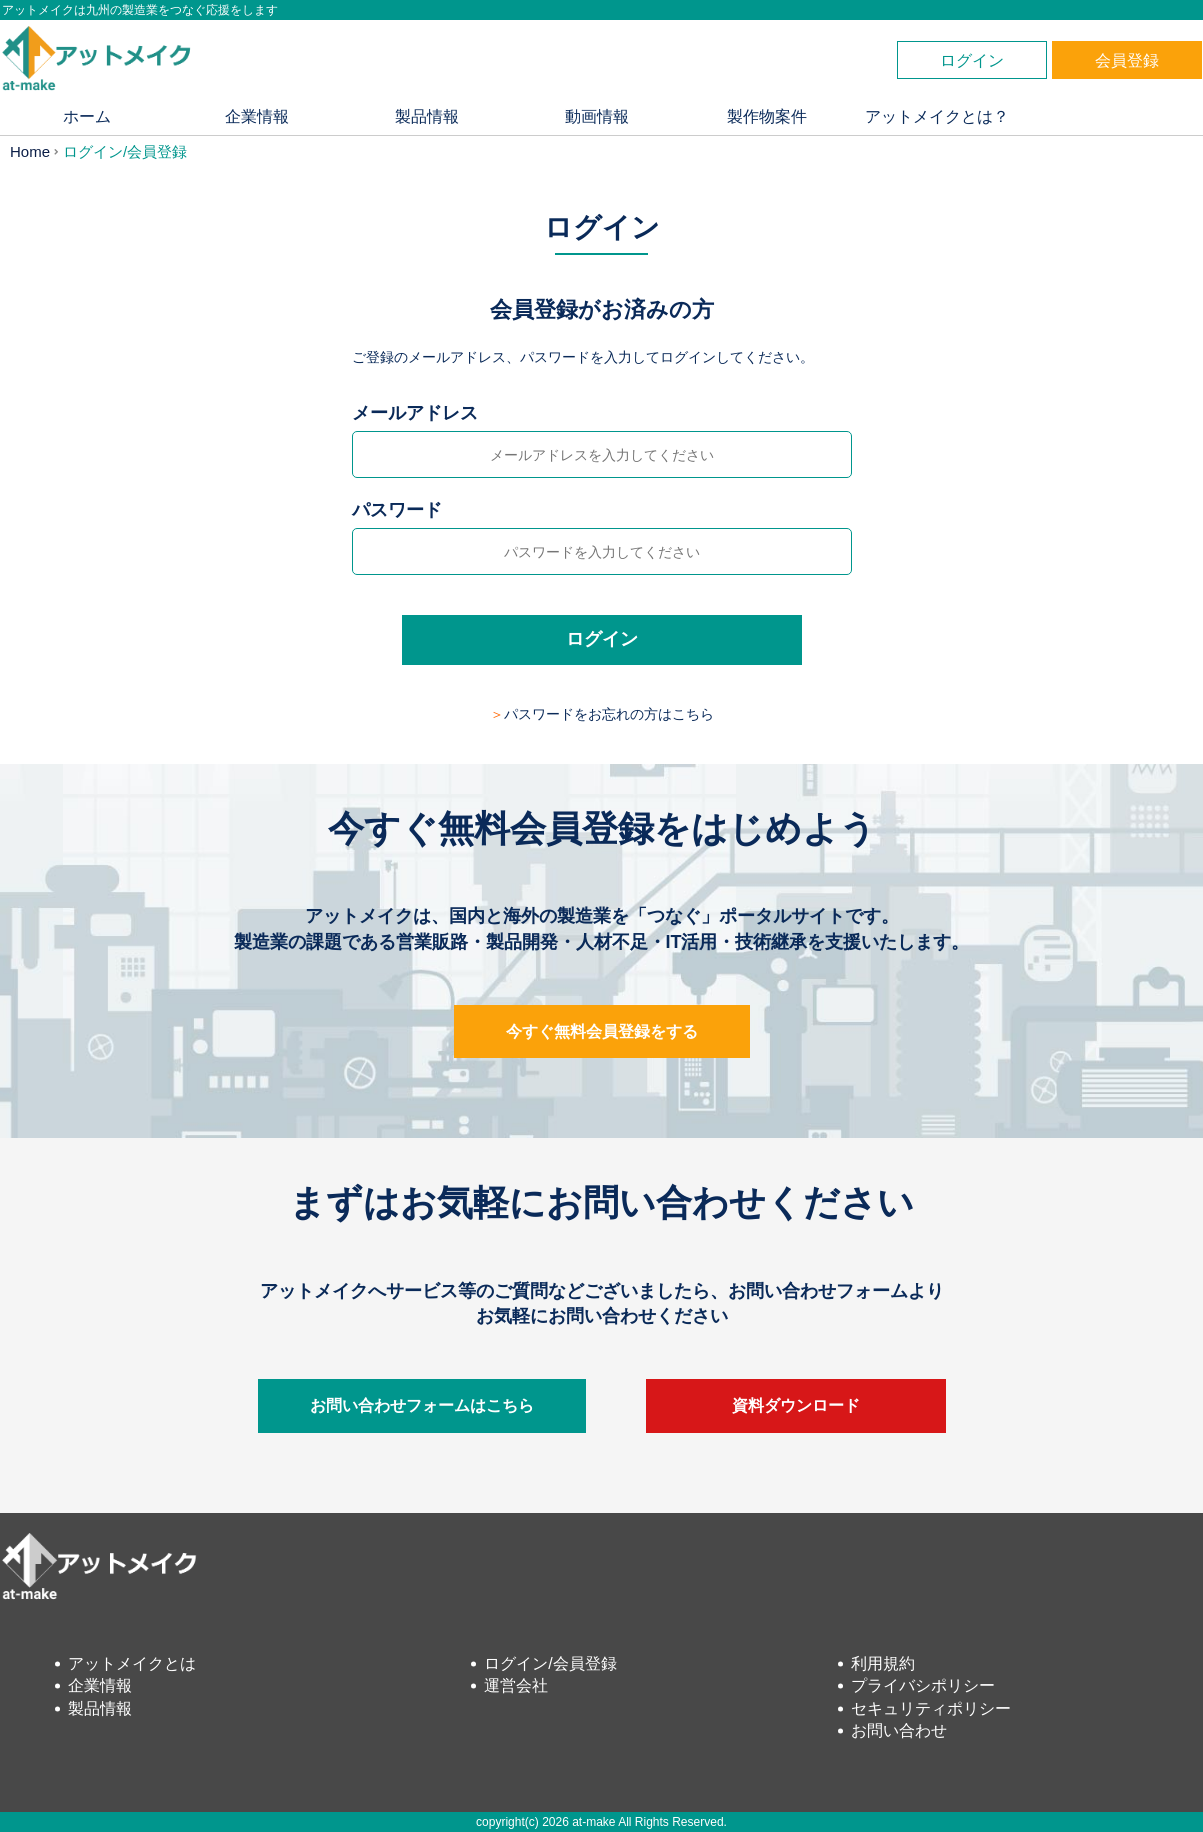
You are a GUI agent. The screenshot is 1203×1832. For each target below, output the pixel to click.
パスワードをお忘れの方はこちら (609, 714)
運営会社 (516, 1685)
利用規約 (883, 1663)
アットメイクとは (132, 1663)
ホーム (87, 116)
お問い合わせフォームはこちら (422, 1405)
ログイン (972, 60)
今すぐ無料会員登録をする (602, 1031)
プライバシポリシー (923, 1685)
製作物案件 (767, 116)
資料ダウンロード (796, 1405)
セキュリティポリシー (931, 1708)
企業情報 (257, 116)
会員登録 (1127, 60)
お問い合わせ (899, 1730)
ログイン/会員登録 (550, 1663)
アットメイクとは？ (937, 116)
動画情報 (597, 116)
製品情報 (427, 116)
